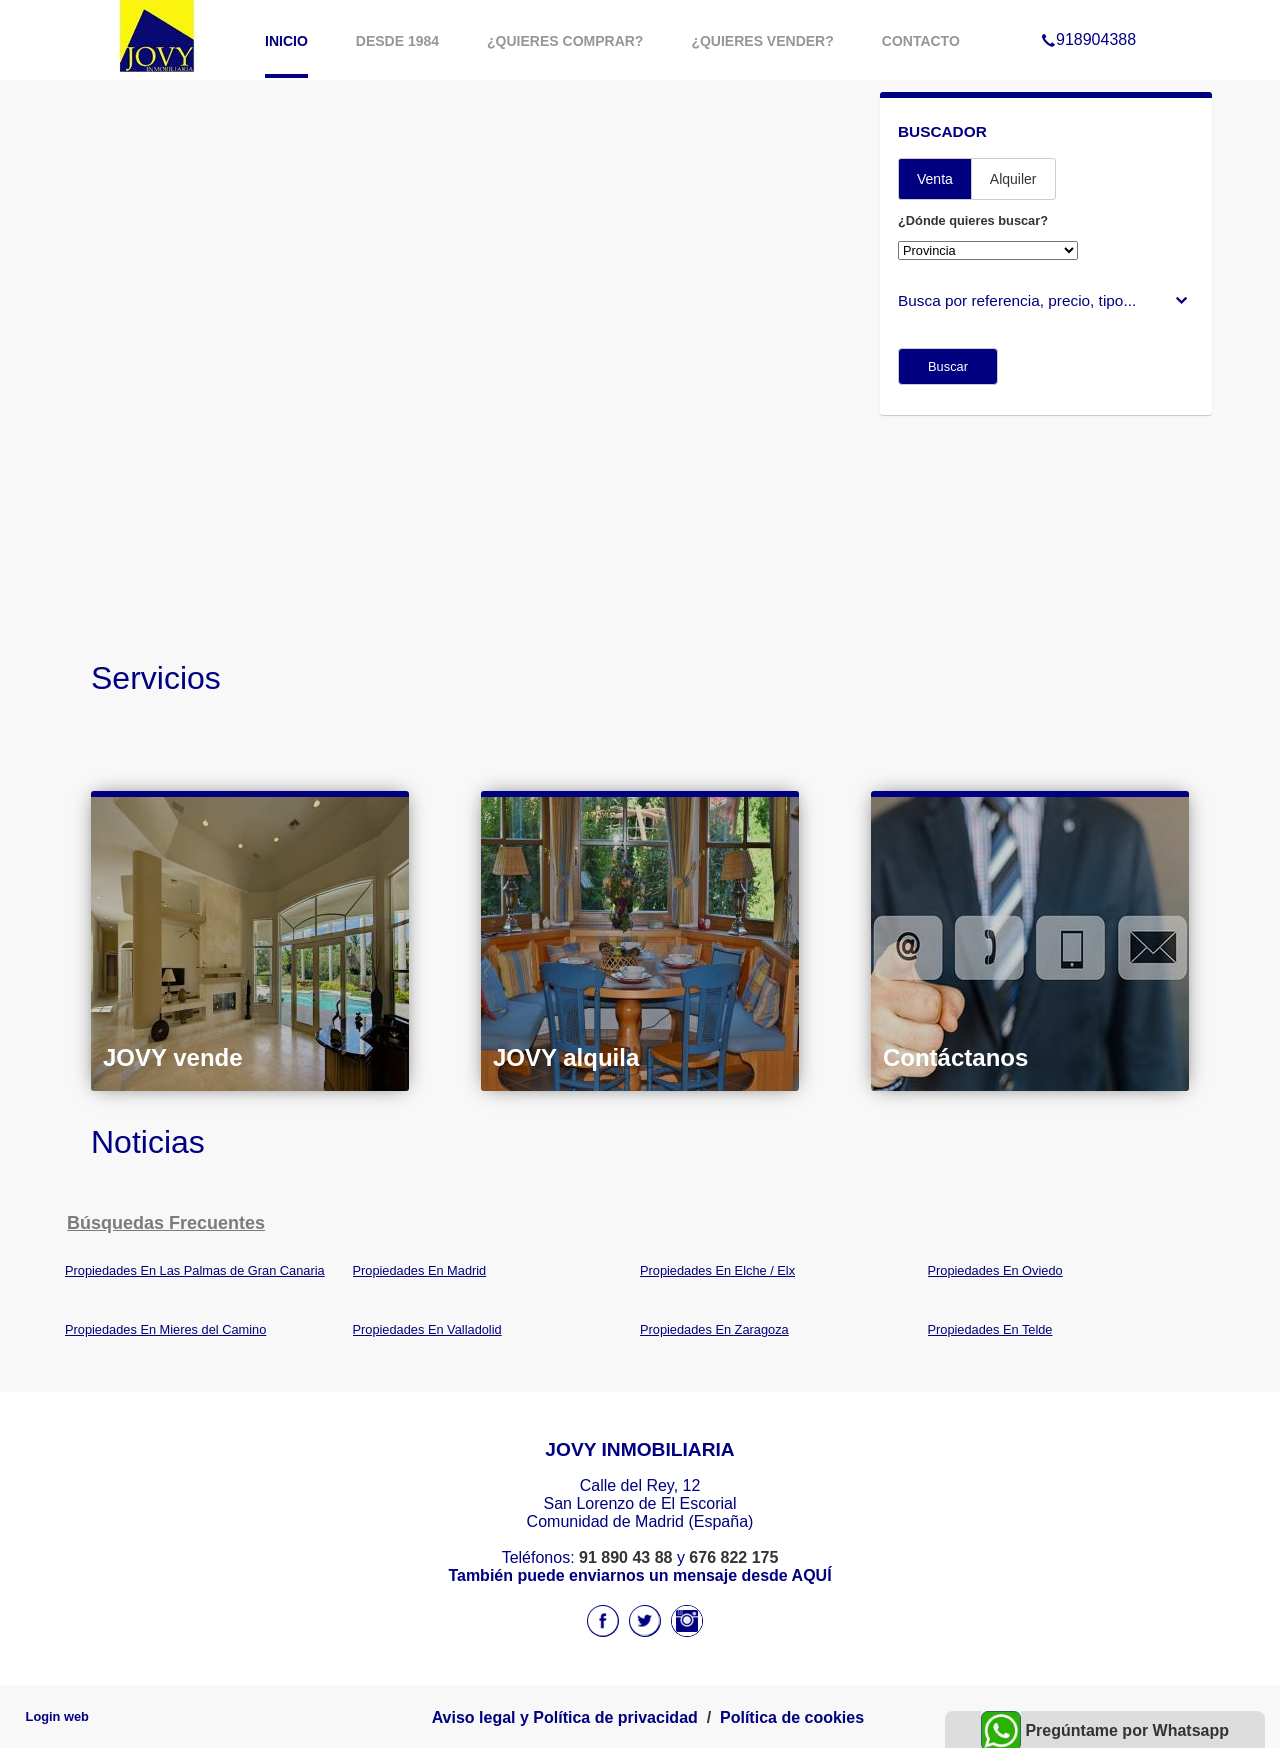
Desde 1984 (397, 41)
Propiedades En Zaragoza (714, 1329)
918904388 (1088, 14)
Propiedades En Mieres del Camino (165, 1329)
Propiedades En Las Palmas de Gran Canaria (195, 1270)
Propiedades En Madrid (420, 1270)
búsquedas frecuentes (166, 1223)
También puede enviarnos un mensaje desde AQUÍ (639, 1575)
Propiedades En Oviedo (995, 1270)
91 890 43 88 (625, 1557)
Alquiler (1013, 179)
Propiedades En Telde (990, 1329)
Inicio (286, 41)
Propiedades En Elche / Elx (717, 1270)
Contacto (921, 41)
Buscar (948, 366)
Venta (935, 179)
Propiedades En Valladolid (427, 1329)
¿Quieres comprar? (565, 41)
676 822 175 (733, 1557)
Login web (57, 1716)
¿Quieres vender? (762, 41)
